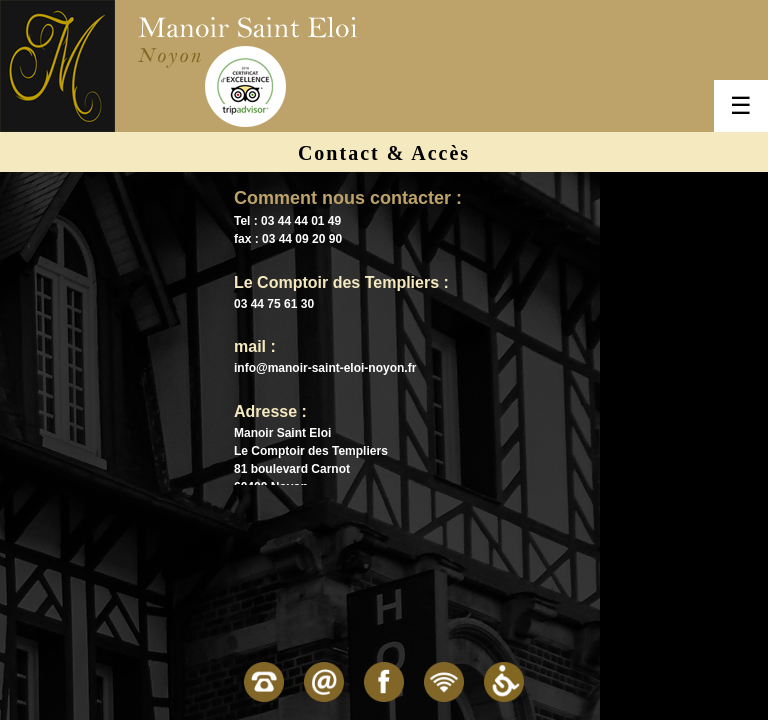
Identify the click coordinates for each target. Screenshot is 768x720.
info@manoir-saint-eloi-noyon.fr (325, 368)
